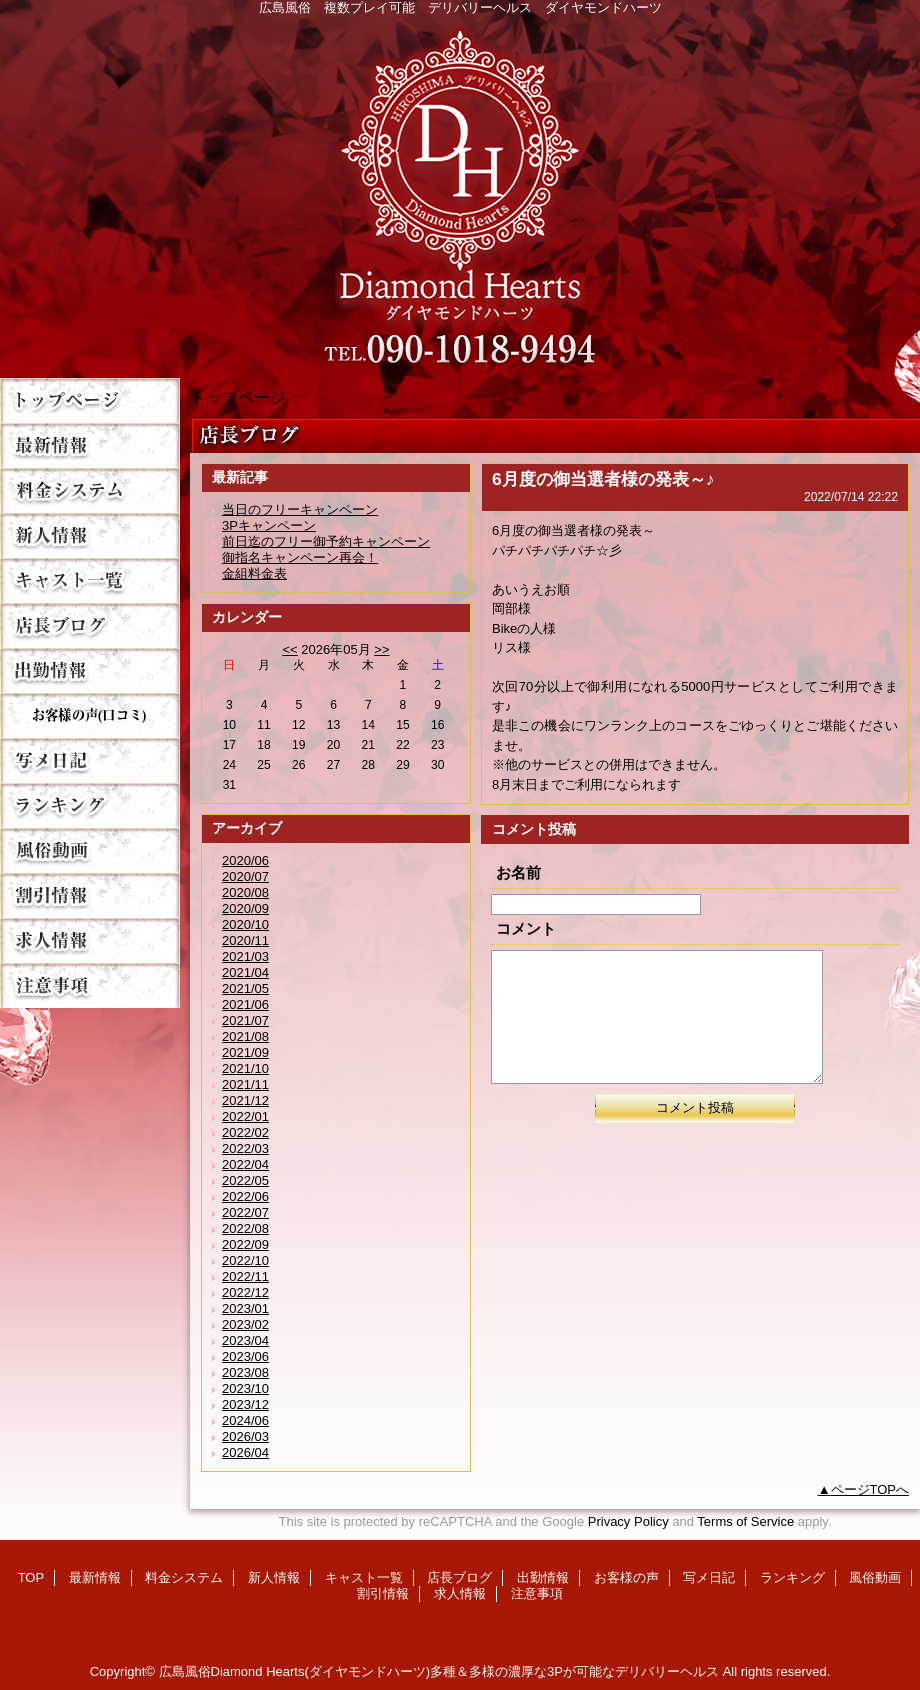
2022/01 (245, 1116)
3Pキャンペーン (269, 525)
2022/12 (245, 1292)
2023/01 (245, 1308)
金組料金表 (254, 573)
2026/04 (245, 1452)
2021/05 (245, 988)
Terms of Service (745, 1521)
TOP (90, 400)
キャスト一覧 (90, 580)
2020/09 (245, 908)
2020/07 (245, 876)
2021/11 (245, 1084)
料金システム (90, 490)
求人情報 (90, 940)
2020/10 (245, 924)
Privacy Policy (628, 1521)
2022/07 (245, 1212)
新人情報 (90, 535)
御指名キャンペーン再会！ (300, 557)
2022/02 (245, 1132)
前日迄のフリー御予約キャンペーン (326, 541)
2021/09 (245, 1052)
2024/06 (245, 1420)
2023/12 (245, 1404)
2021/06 (245, 1004)
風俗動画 (90, 850)
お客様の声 (90, 715)
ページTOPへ (870, 1489)
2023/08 (245, 1372)
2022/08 (245, 1228)
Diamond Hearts (460, 191)
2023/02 (245, 1324)
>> (381, 649)
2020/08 (245, 892)
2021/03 (245, 956)
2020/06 (245, 860)
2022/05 (245, 1180)
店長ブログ (90, 625)
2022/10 (245, 1260)
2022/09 (245, 1244)
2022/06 (245, 1196)
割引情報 (90, 895)
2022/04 (245, 1164)
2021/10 (245, 1068)
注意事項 (90, 985)
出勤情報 (90, 670)
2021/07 (245, 1020)
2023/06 (245, 1356)
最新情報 (90, 445)
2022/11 (245, 1276)
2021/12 (245, 1100)
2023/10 (245, 1388)
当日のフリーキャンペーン (300, 509)
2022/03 (245, 1148)
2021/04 (245, 972)
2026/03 (245, 1436)
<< (289, 649)
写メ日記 (90, 760)
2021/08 (245, 1036)
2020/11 (245, 940)
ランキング (90, 805)
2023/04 (245, 1340)
